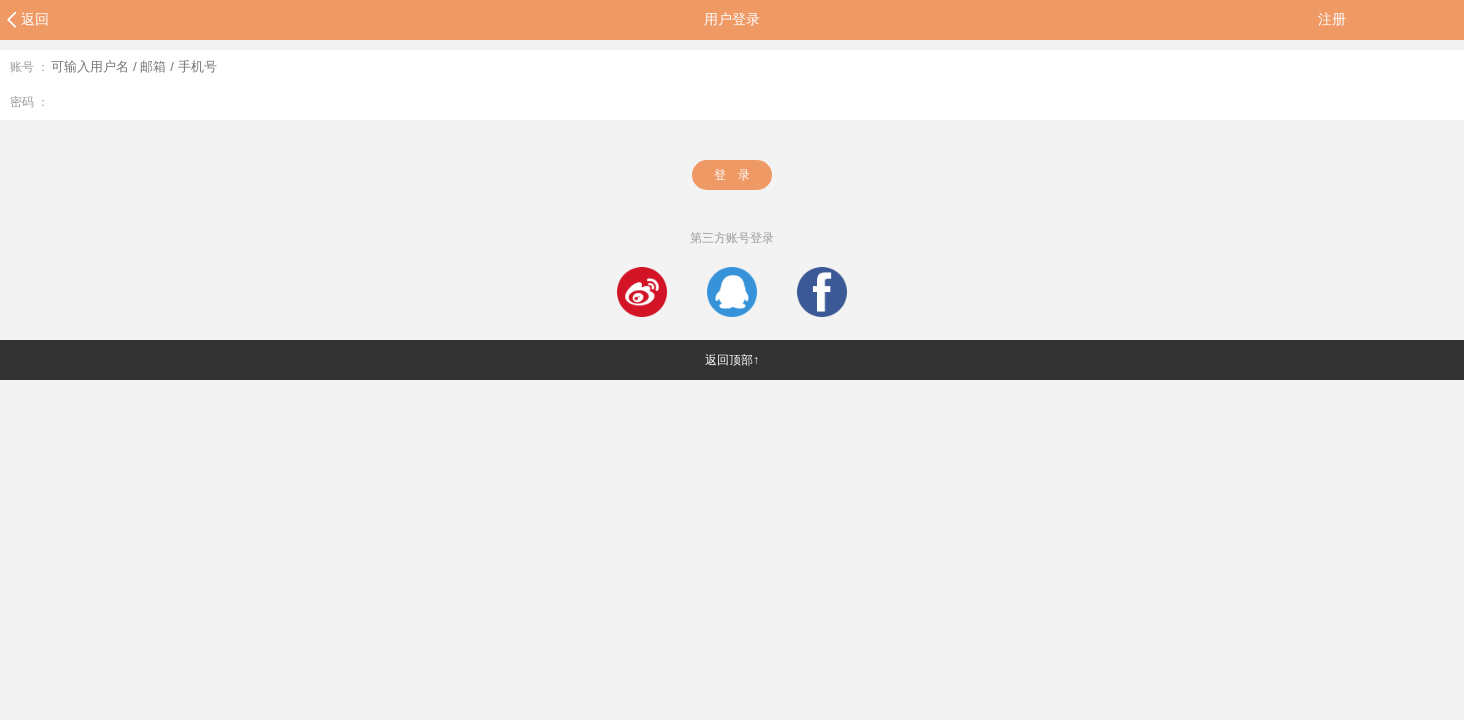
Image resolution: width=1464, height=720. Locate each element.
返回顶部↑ (732, 360)
